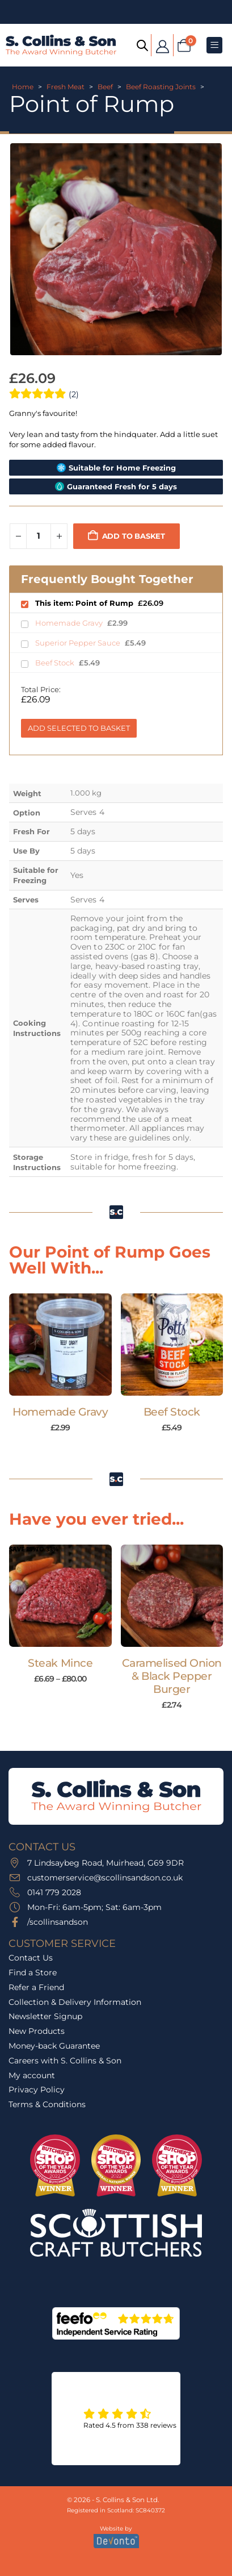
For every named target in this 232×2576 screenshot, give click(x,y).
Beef (105, 86)
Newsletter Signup (45, 2016)
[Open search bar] (142, 44)
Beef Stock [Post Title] (172, 1411)
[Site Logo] (61, 45)
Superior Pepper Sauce (78, 642)
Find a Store (33, 1972)
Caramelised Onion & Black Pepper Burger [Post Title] (172, 1676)
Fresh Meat (66, 86)
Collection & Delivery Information (75, 2002)
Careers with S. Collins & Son (65, 2060)
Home (22, 86)
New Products (37, 2031)
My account (32, 2075)
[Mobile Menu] (214, 45)
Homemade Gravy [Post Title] (60, 1411)
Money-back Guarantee (54, 2046)
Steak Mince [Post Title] (60, 1663)
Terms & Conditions (47, 2104)
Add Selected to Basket (79, 728)
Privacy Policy (37, 2089)
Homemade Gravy (69, 622)
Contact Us (31, 1958)
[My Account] (162, 45)
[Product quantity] (38, 536)
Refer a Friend (36, 1987)
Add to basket (133, 535)
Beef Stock (55, 662)
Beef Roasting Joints (161, 86)
